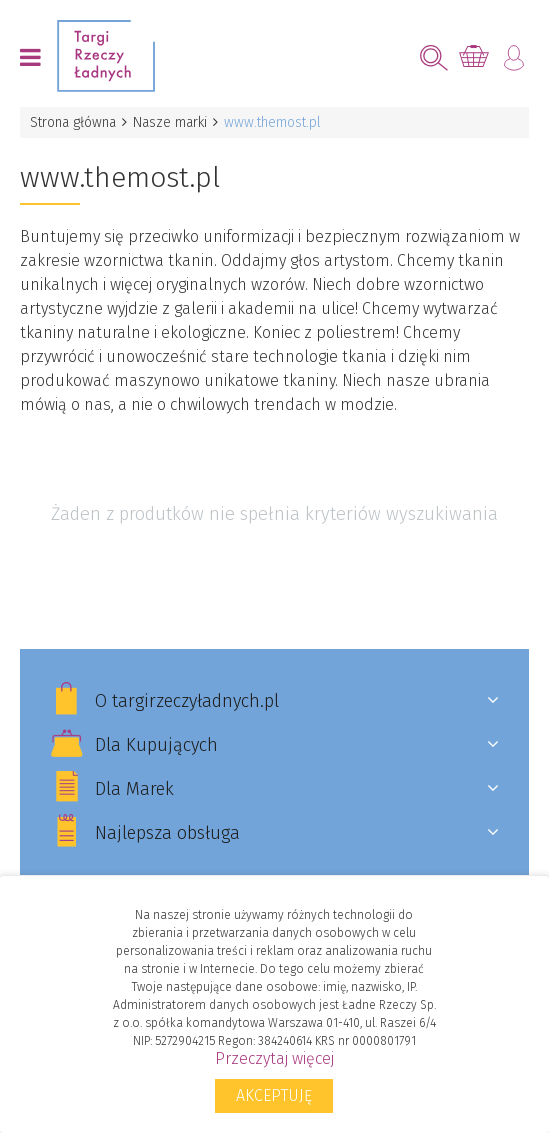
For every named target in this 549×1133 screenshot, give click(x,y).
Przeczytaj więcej (274, 1058)
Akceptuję (274, 1095)
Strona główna (73, 122)
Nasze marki (170, 122)
